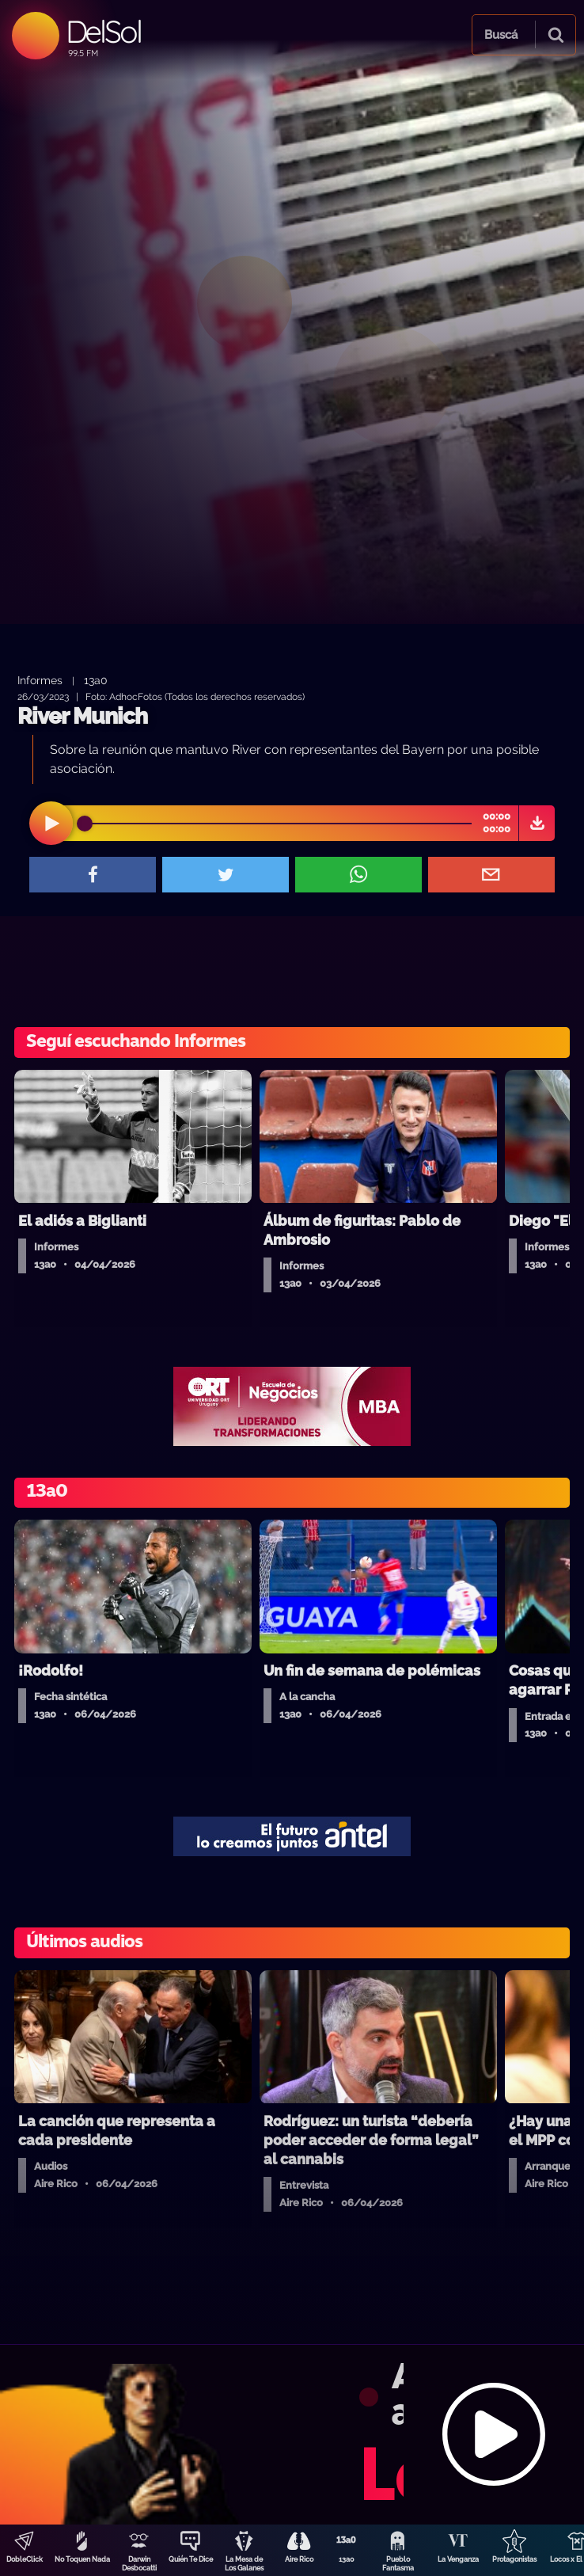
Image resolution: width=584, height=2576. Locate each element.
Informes (40, 680)
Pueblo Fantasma (398, 2563)
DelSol (103, 31)
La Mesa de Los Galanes (244, 2563)
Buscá (501, 35)
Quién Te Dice (191, 2559)
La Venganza (458, 2559)
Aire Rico (299, 2559)
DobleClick (24, 2559)
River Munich (82, 716)
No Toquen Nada (82, 2559)
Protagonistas (514, 2559)
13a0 (347, 2559)
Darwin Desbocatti (139, 2563)
